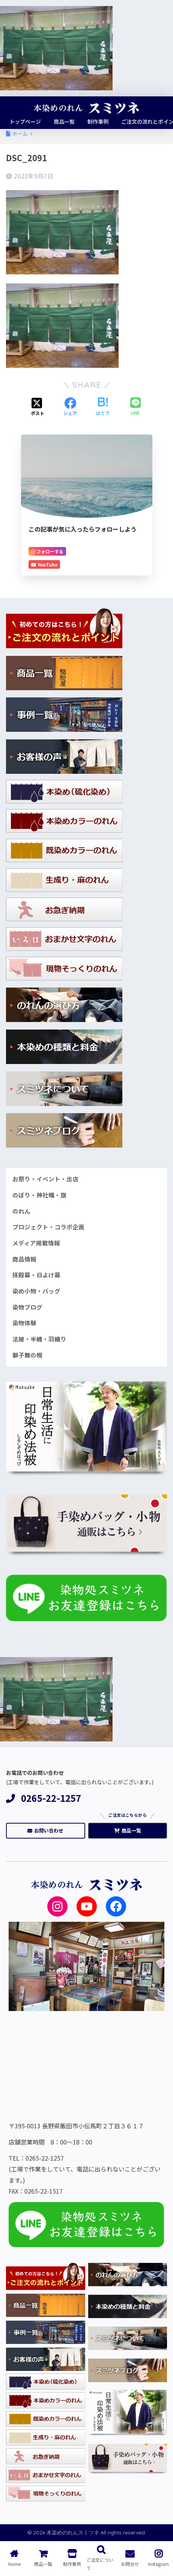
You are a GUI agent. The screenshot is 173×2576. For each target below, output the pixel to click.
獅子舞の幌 (27, 1355)
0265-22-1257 (43, 1798)
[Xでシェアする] (37, 407)
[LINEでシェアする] (135, 407)
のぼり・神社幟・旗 (39, 1195)
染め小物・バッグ (36, 1291)
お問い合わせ (45, 1830)
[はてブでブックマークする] (103, 407)
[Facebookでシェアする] (70, 407)
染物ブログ (27, 1307)
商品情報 (24, 1259)
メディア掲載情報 (36, 1243)
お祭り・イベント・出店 (45, 1179)
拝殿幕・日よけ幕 (36, 1275)
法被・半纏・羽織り (39, 1339)
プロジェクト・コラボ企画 (48, 1227)
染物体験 (24, 1323)
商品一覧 (127, 1830)
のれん (21, 1211)
